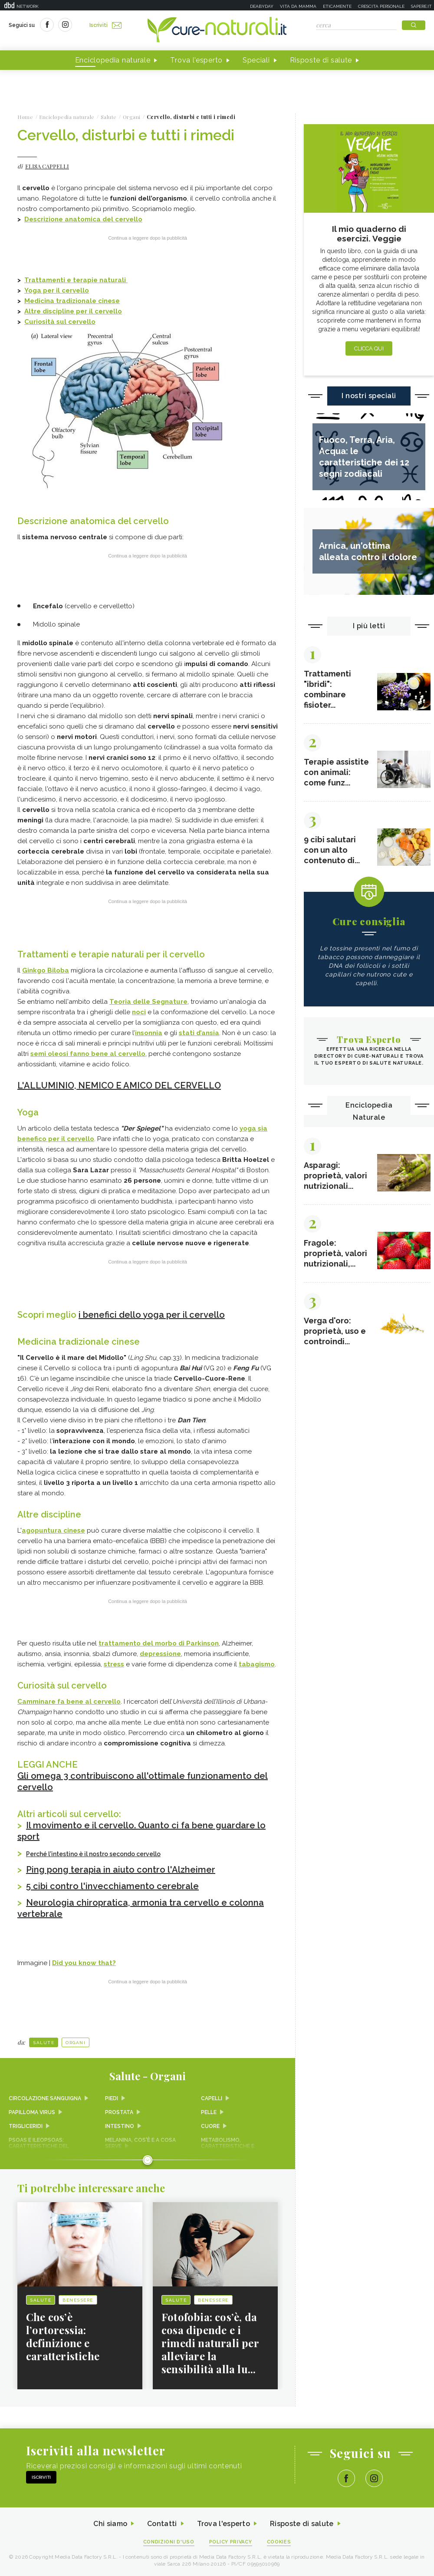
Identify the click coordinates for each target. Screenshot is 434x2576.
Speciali (256, 60)
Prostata (119, 2112)
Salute (43, 2042)
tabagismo (257, 1664)
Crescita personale (381, 6)
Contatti (162, 2524)
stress (114, 1664)
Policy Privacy (230, 2542)
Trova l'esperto (196, 60)
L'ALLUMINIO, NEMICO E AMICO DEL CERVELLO (119, 1085)
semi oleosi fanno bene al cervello (87, 1054)
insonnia (148, 1033)
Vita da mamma (298, 6)
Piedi (111, 2098)
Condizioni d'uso (168, 2542)
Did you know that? (84, 1963)
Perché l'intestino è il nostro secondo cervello (93, 1853)
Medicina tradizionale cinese (72, 301)
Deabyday (261, 6)
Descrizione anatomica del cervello (83, 219)
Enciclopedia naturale (113, 60)
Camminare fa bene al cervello (69, 1701)
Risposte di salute (321, 60)
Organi (75, 2042)
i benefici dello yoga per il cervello (152, 1314)
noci (139, 1012)
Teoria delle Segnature (148, 1002)
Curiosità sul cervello (59, 322)
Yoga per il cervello (56, 290)
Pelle (209, 2112)
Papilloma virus (32, 2112)
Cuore (210, 2126)
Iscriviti (105, 25)
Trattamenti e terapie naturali (76, 280)
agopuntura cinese (53, 1530)
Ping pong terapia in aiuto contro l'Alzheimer (120, 1869)
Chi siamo (110, 2524)
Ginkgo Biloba (45, 970)
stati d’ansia (199, 1033)
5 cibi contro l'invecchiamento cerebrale (112, 1886)
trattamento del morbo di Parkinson (159, 1643)
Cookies (279, 2542)
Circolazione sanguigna (45, 2098)
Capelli (211, 2098)
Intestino (119, 2126)
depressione (160, 1654)
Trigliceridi (26, 2126)
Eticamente (337, 6)
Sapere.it (421, 6)
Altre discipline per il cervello (73, 311)
